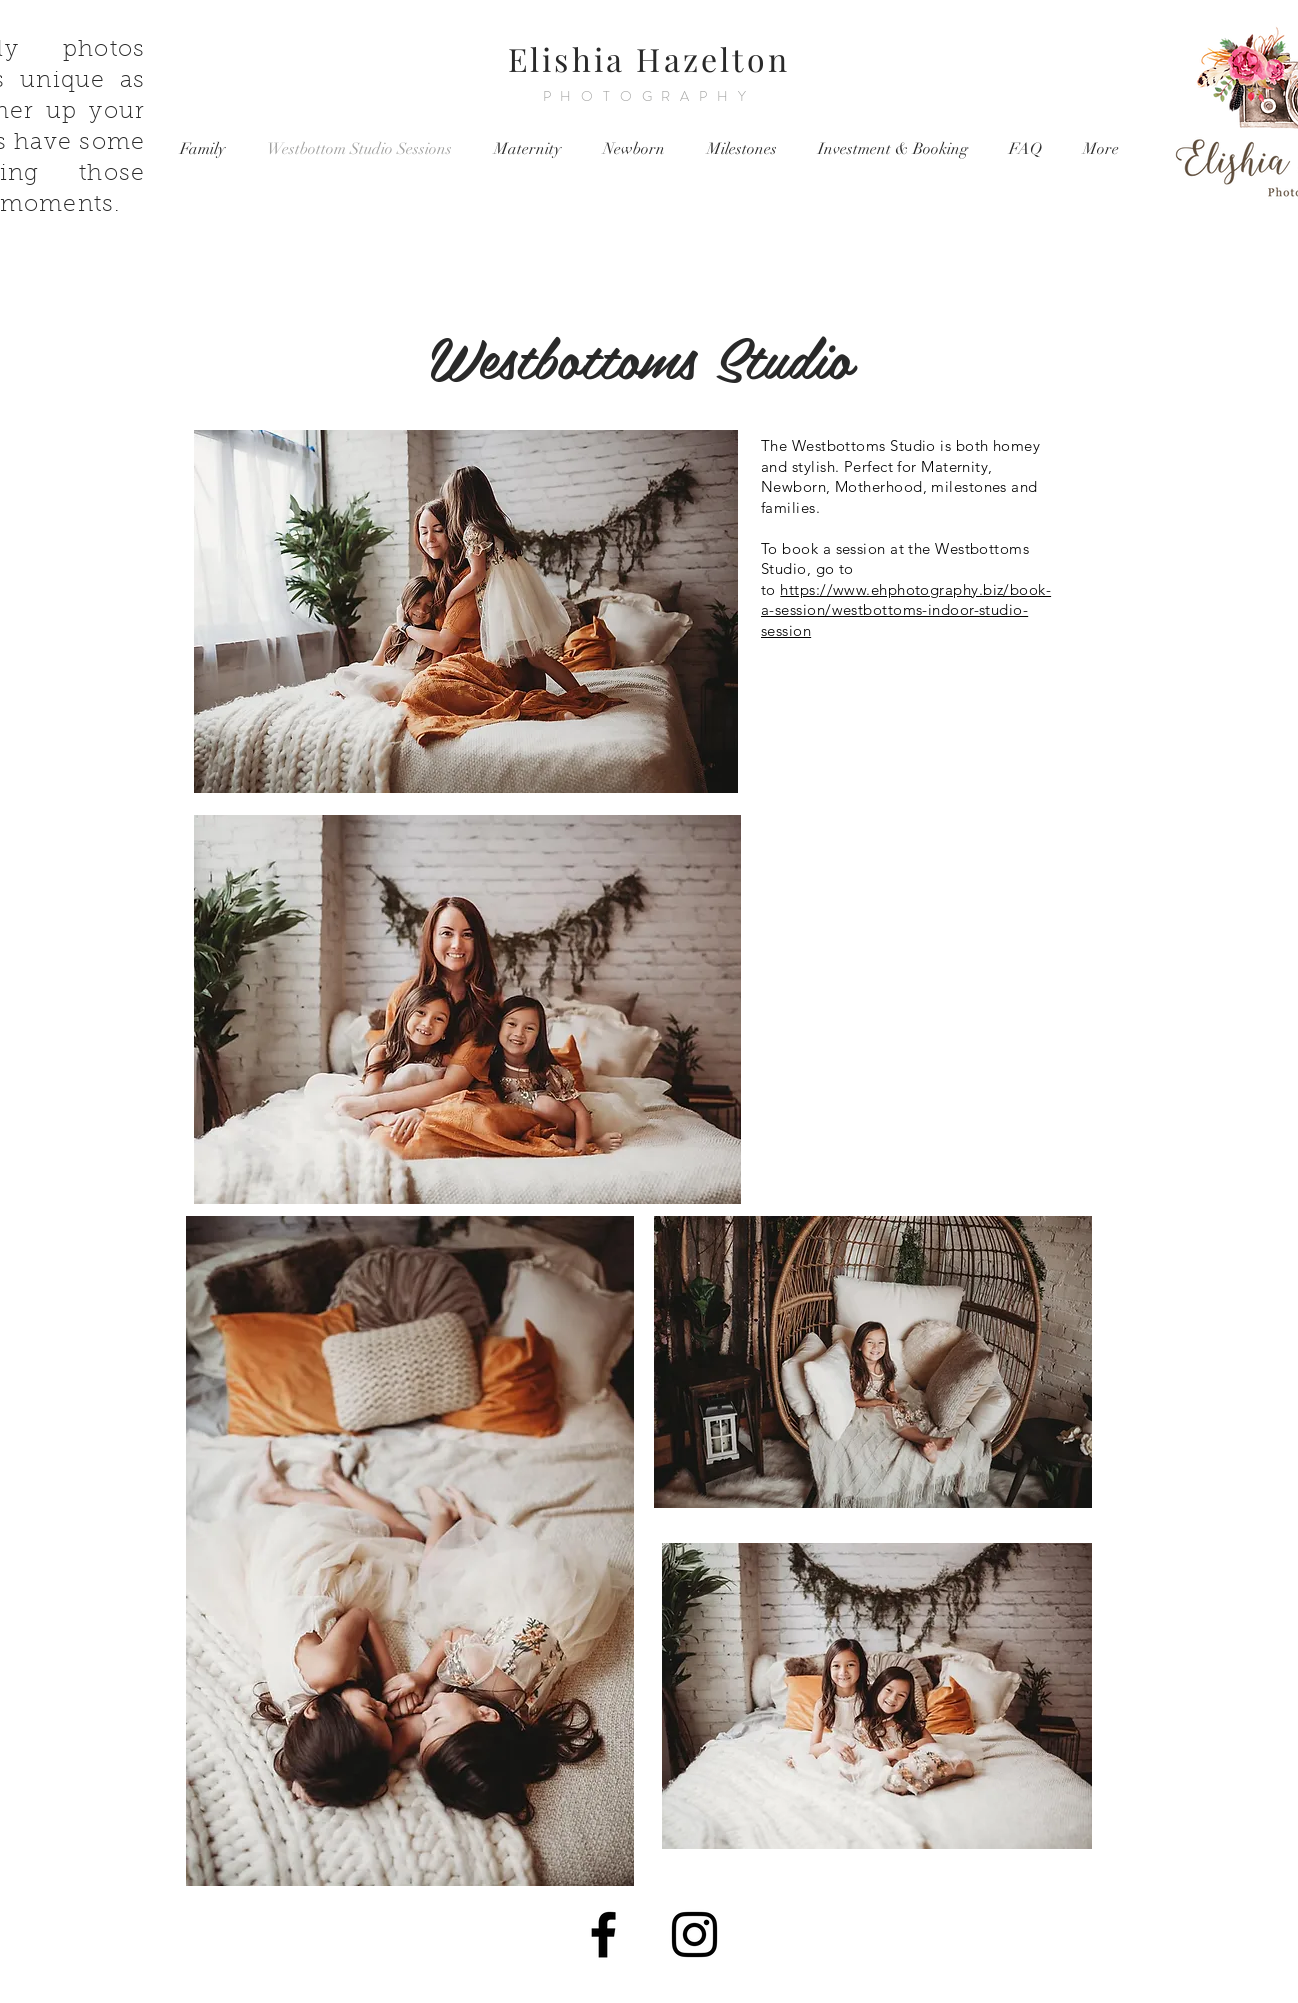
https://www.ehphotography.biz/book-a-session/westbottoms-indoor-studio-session (906, 610)
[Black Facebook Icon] (603, 1934)
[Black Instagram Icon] (694, 1934)
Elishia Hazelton (649, 58)
